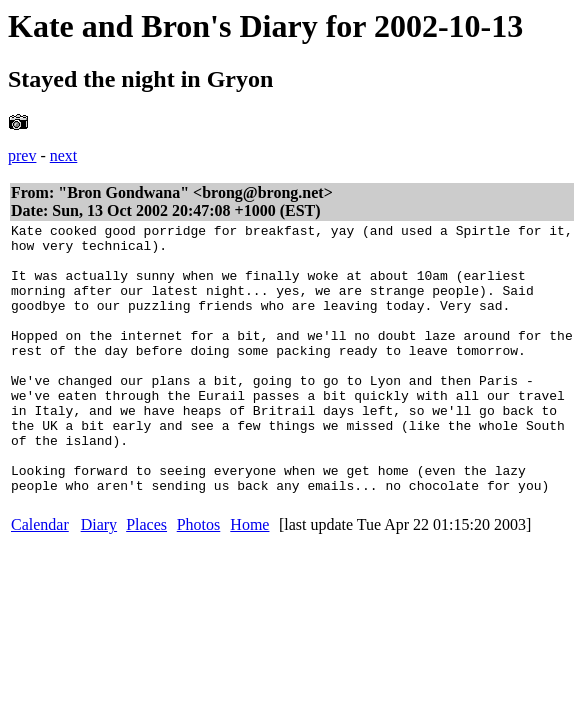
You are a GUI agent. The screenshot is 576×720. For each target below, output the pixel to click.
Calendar (40, 578)
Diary (99, 578)
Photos (199, 578)
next (64, 155)
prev (22, 155)
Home (249, 578)
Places (146, 578)
